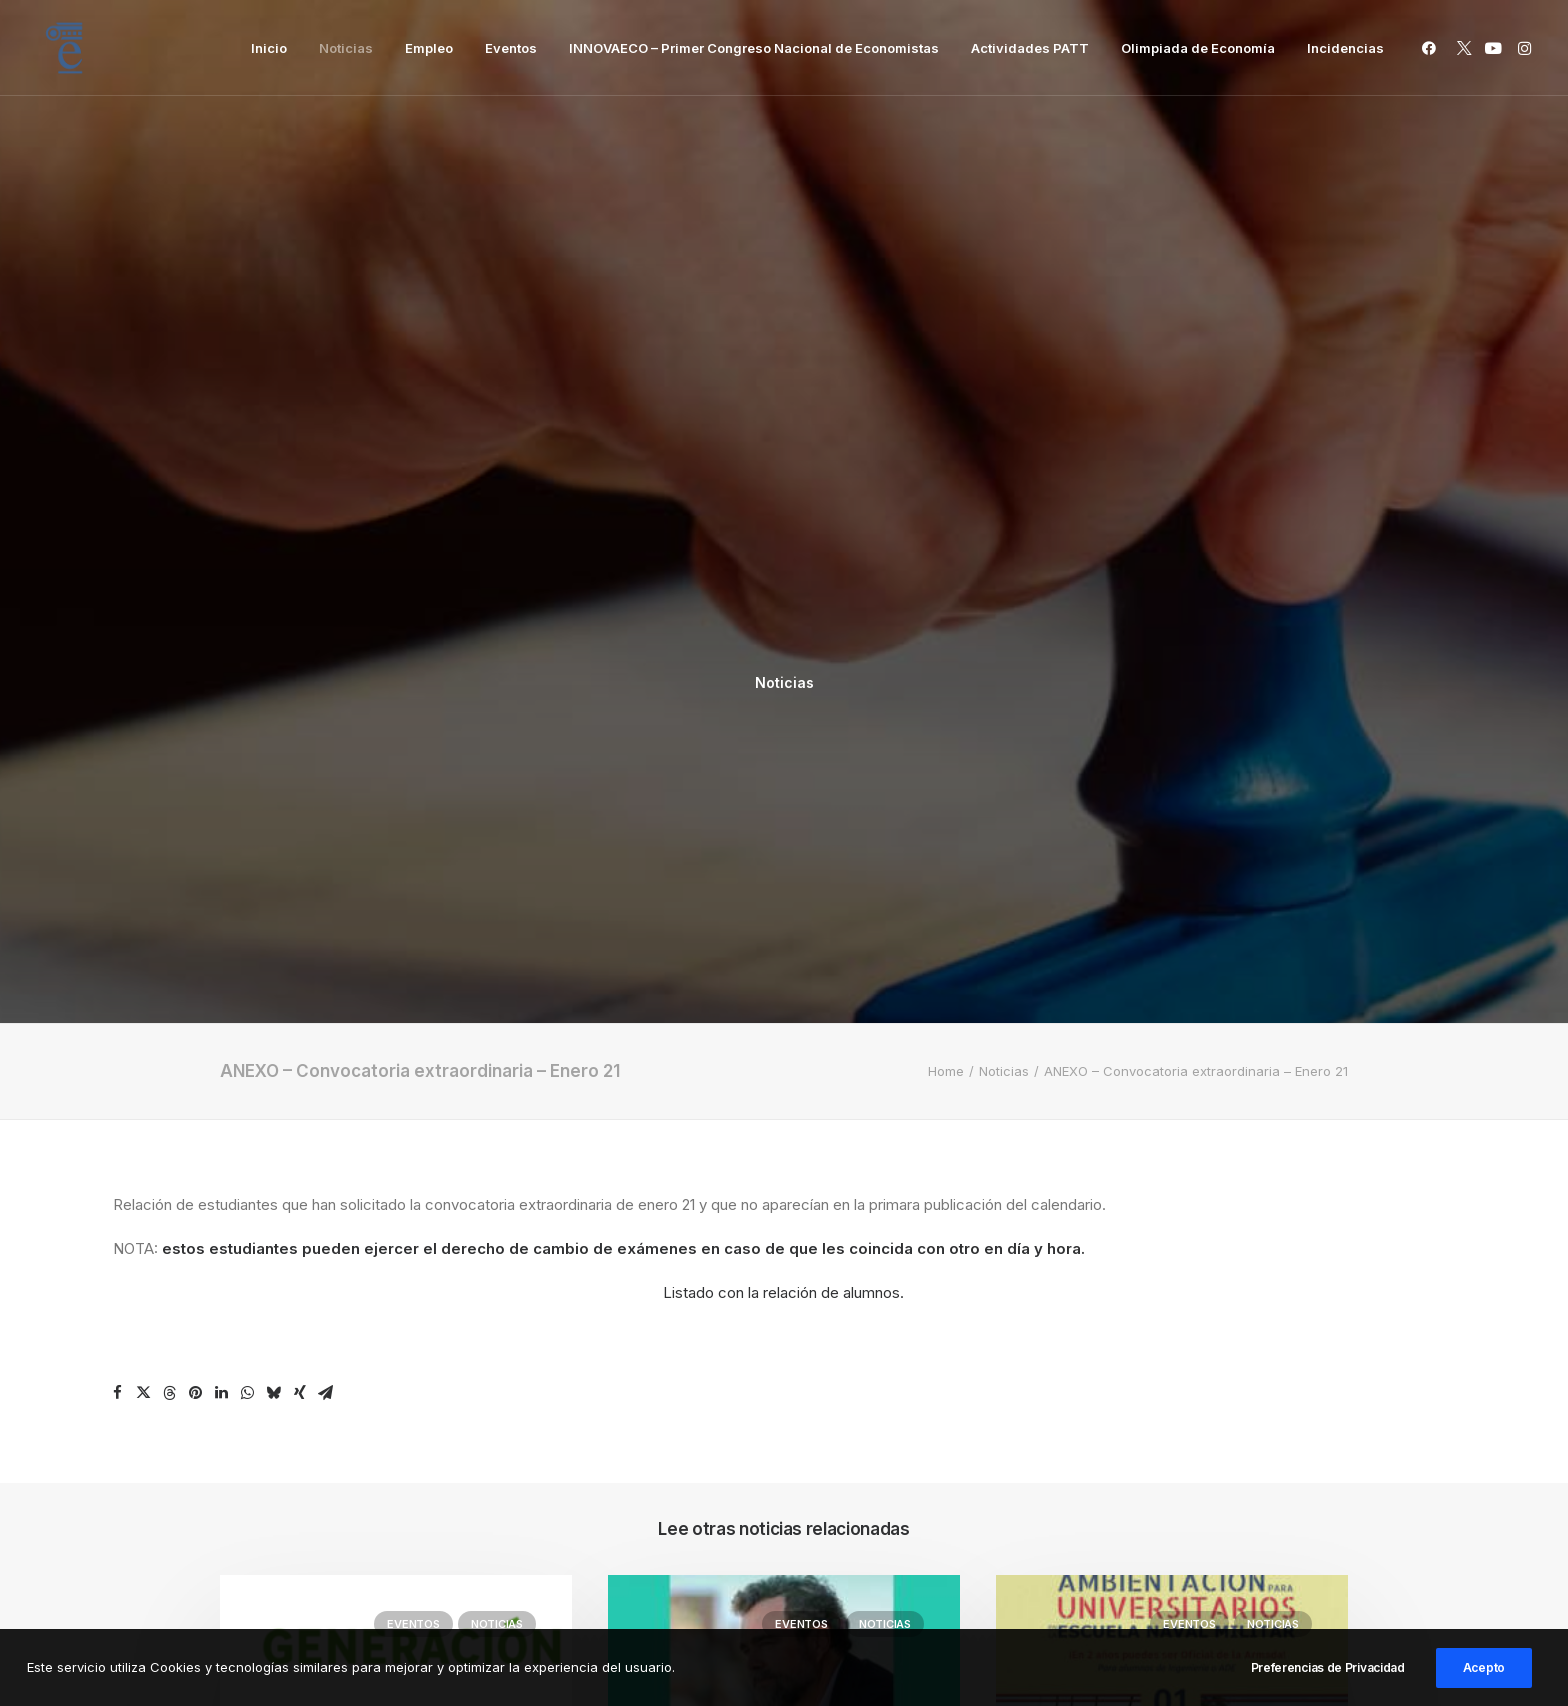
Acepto (1484, 1675)
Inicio (269, 48)
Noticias (346, 48)
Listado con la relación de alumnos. (783, 701)
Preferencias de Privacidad (1328, 1675)
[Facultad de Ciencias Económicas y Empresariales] (64, 48)
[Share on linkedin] (222, 802)
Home (946, 480)
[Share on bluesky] (274, 802)
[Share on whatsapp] (248, 802)
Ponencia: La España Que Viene (769, 1297)
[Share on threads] (170, 802)
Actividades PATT (1030, 48)
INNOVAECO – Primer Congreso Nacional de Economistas (754, 48)
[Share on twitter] (144, 802)
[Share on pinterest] (196, 802)
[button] (1432, 48)
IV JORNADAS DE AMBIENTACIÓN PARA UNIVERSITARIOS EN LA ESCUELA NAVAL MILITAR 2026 (1164, 1322)
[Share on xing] (300, 802)
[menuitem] (269, 48)
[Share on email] (326, 802)
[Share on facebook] (118, 802)
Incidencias (1345, 48)
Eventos (511, 48)
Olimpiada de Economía (1198, 48)
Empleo (429, 48)
